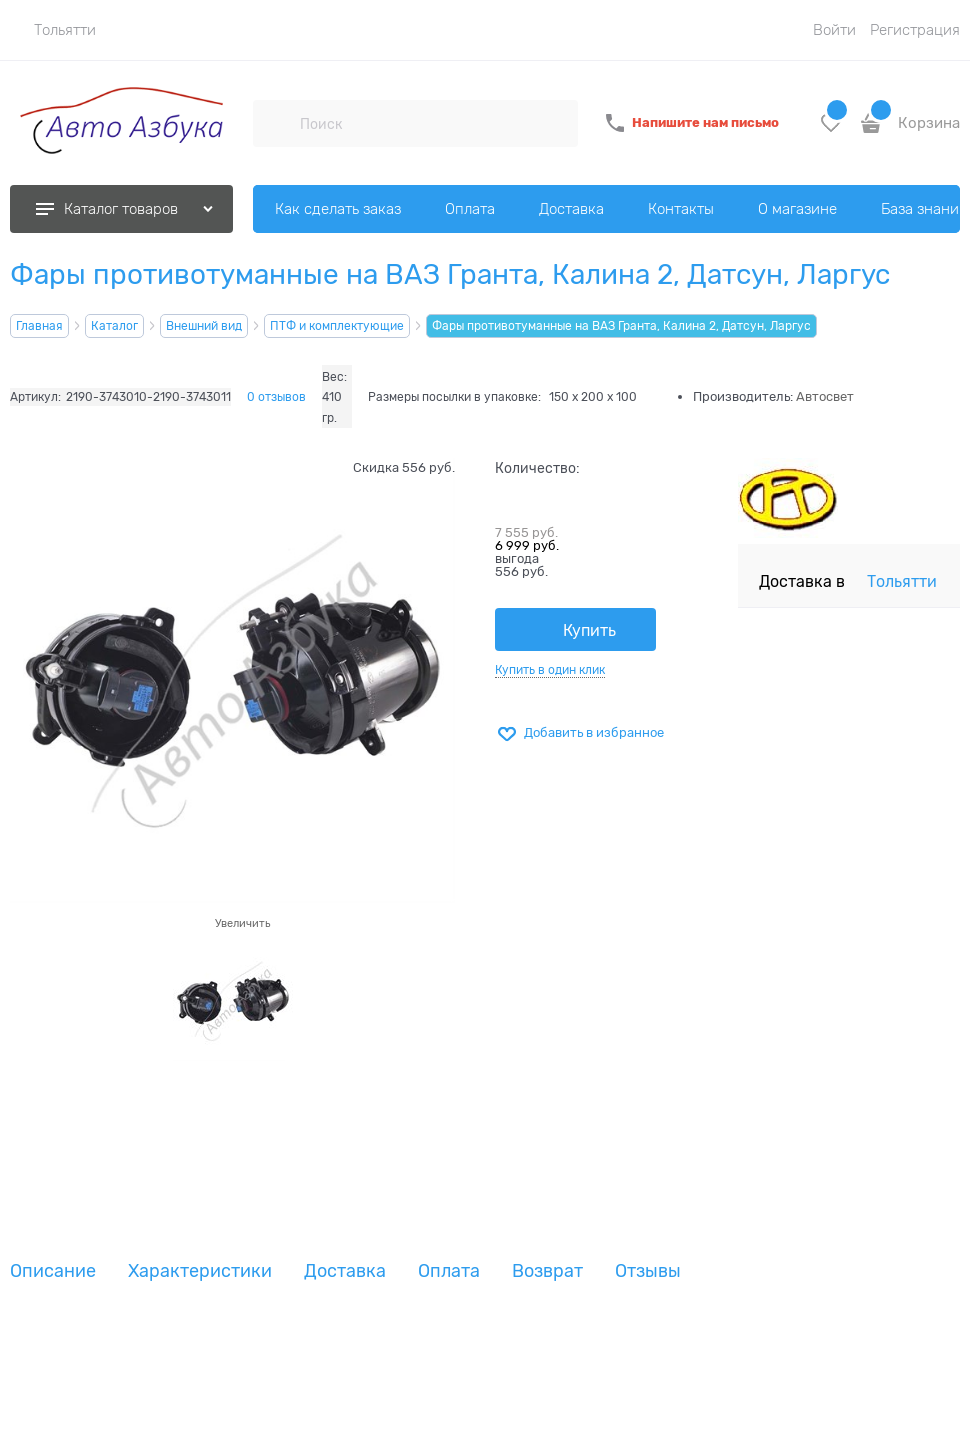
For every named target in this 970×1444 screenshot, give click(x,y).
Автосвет (825, 396)
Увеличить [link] (242, 923)
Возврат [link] (547, 1271)
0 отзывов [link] (276, 397)
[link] (53, 30)
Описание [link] (53, 1271)
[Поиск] (276, 123)
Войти (834, 30)
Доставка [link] (345, 1271)
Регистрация (915, 30)
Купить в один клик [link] (550, 670)
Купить (589, 631)
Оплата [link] (449, 1271)
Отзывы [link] (648, 1271)
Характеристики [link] (200, 1271)
